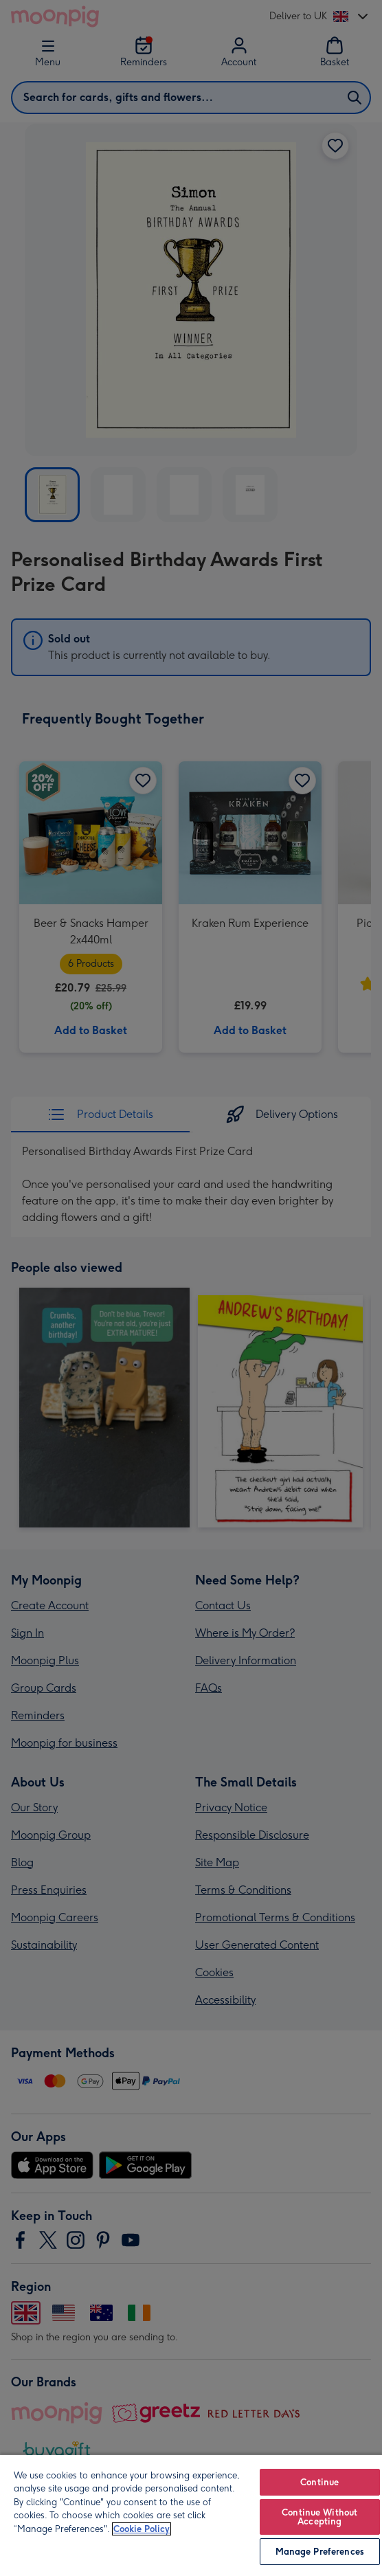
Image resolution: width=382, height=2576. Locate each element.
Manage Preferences (320, 2551)
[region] (191, 2515)
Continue (319, 2482)
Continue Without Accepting (319, 2517)
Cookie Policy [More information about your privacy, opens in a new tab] (141, 2529)
